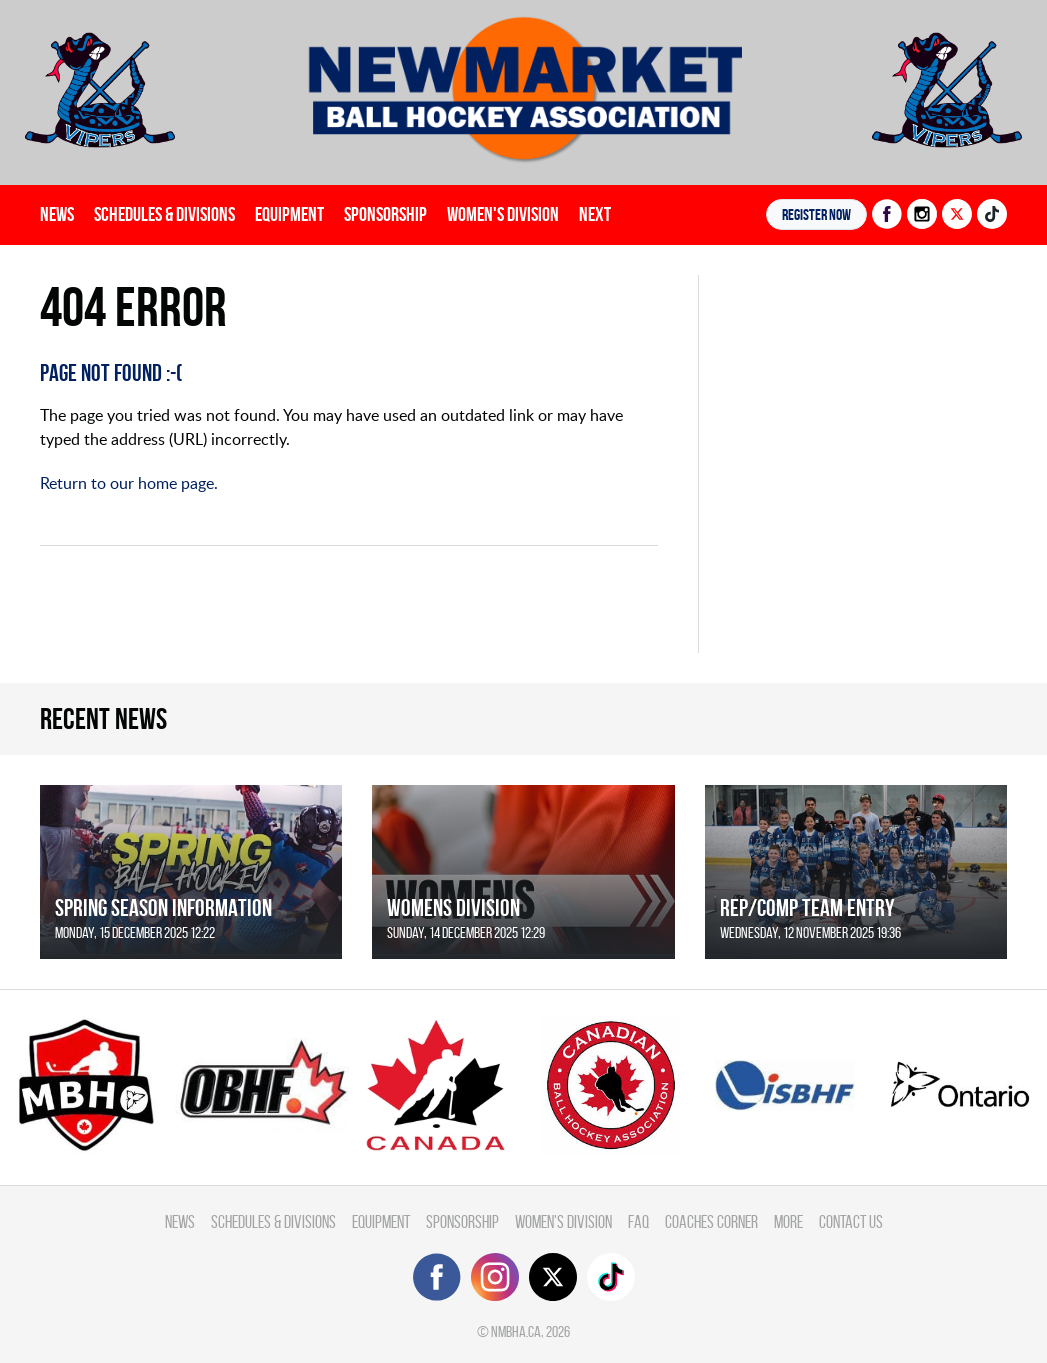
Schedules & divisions (164, 214)
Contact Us (851, 1221)
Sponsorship (385, 214)
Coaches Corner (711, 1221)
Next (595, 214)
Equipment (289, 214)
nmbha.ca (516, 1331)
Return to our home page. (129, 483)
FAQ (638, 1221)
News (57, 214)
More (788, 1221)
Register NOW (816, 214)
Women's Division (503, 214)
